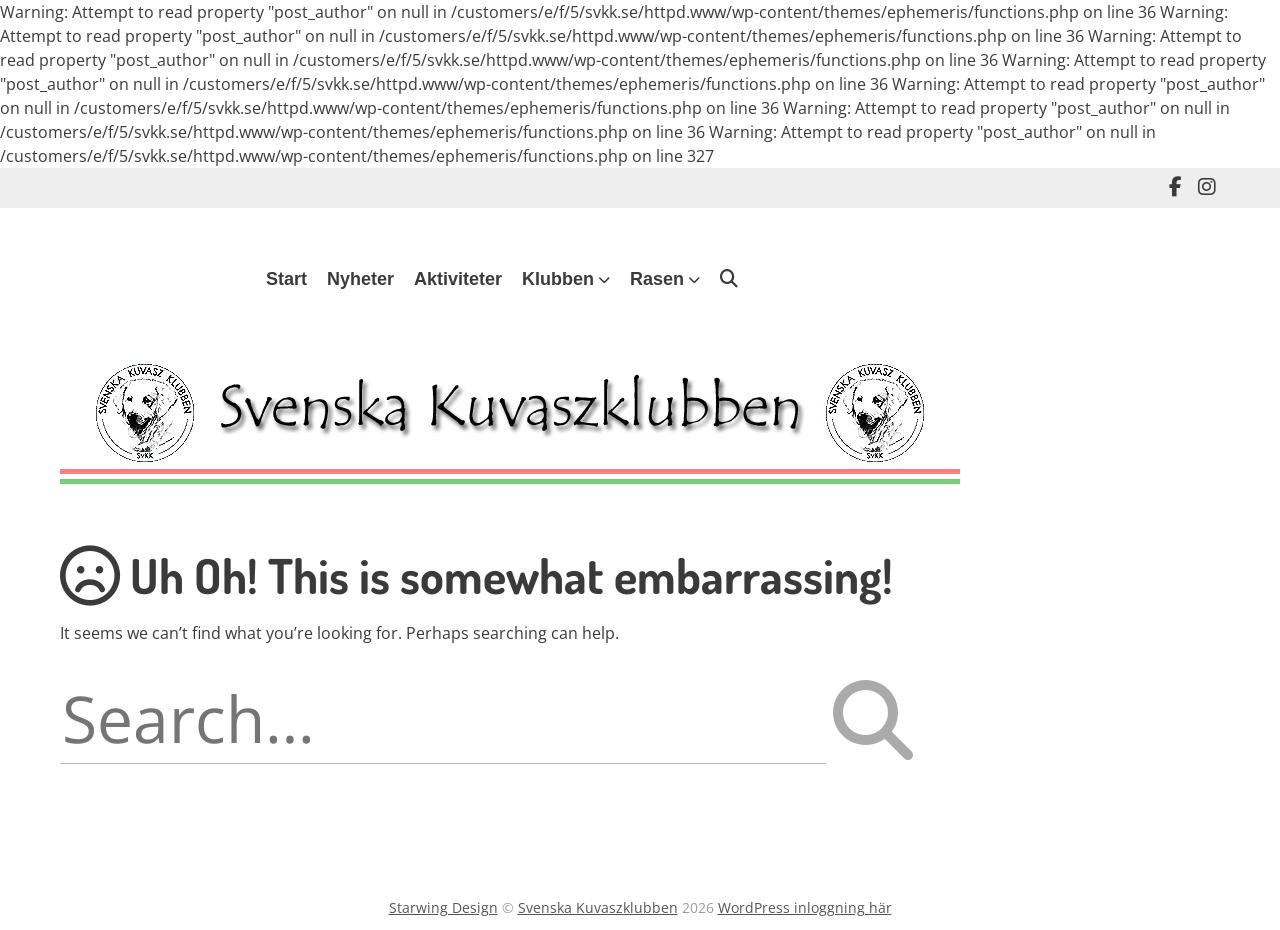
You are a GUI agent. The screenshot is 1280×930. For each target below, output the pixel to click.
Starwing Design (443, 907)
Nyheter (360, 279)
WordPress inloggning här (805, 907)
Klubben (558, 279)
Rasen (657, 279)
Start (286, 279)
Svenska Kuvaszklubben (598, 907)
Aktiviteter (458, 279)
